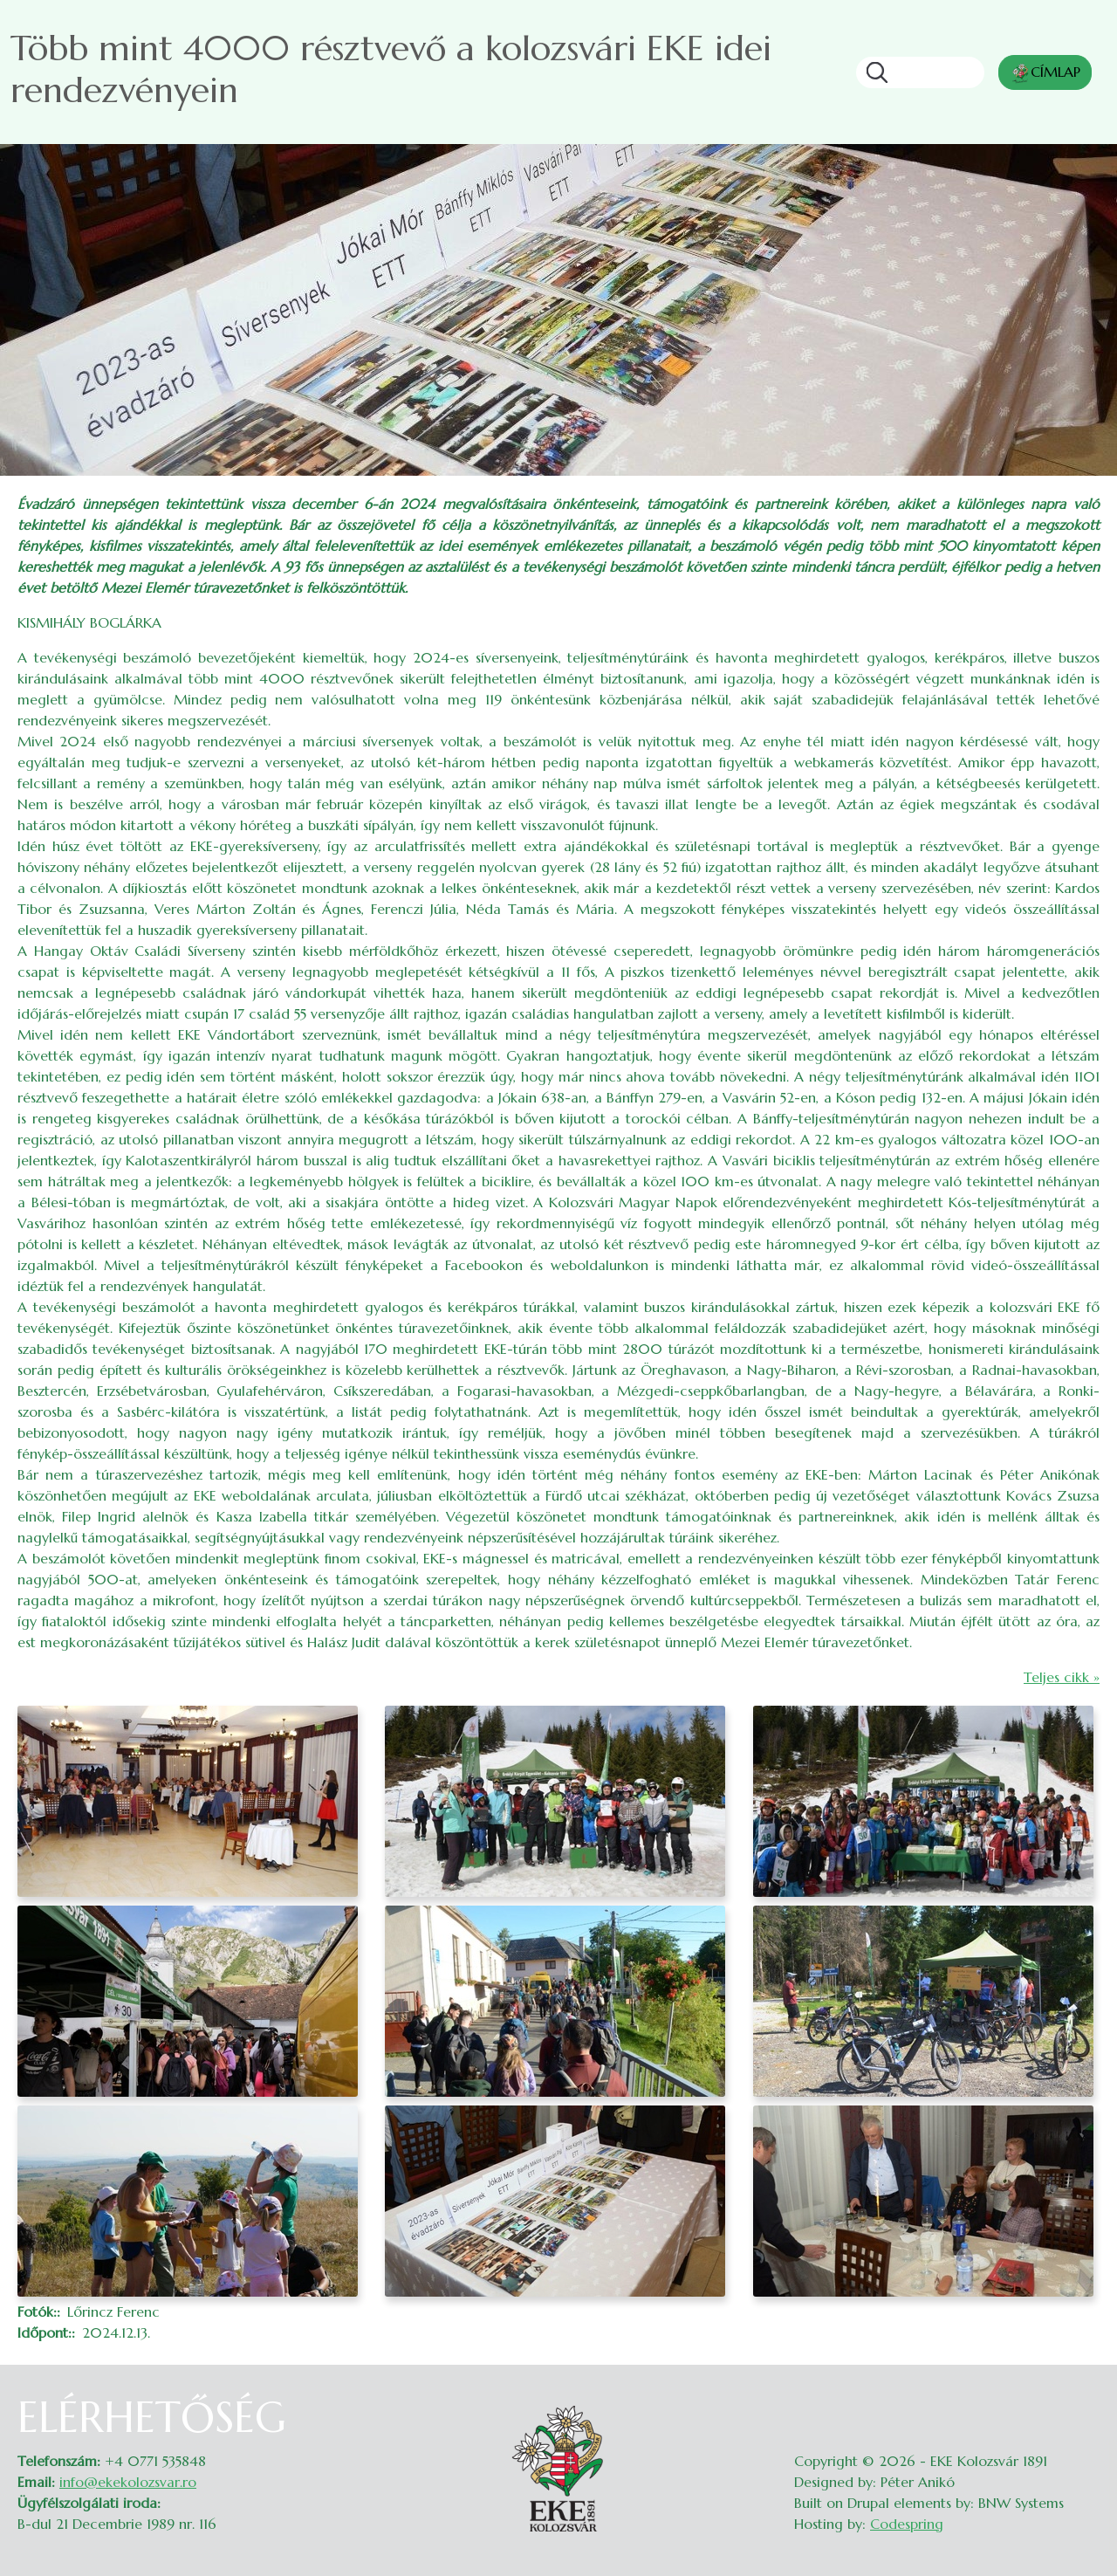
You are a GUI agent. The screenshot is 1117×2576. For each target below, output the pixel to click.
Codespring (906, 2523)
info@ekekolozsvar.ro (127, 2481)
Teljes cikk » (1062, 1677)
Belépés (1083, 2403)
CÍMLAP (1045, 73)
